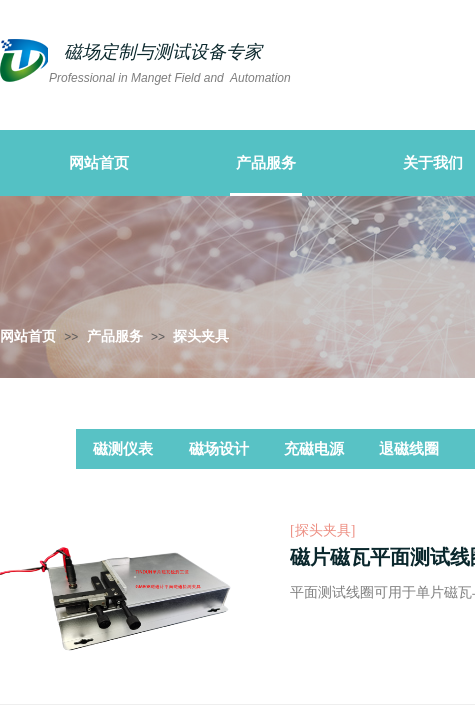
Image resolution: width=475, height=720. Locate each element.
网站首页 (28, 336)
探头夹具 (201, 336)
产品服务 (115, 336)
